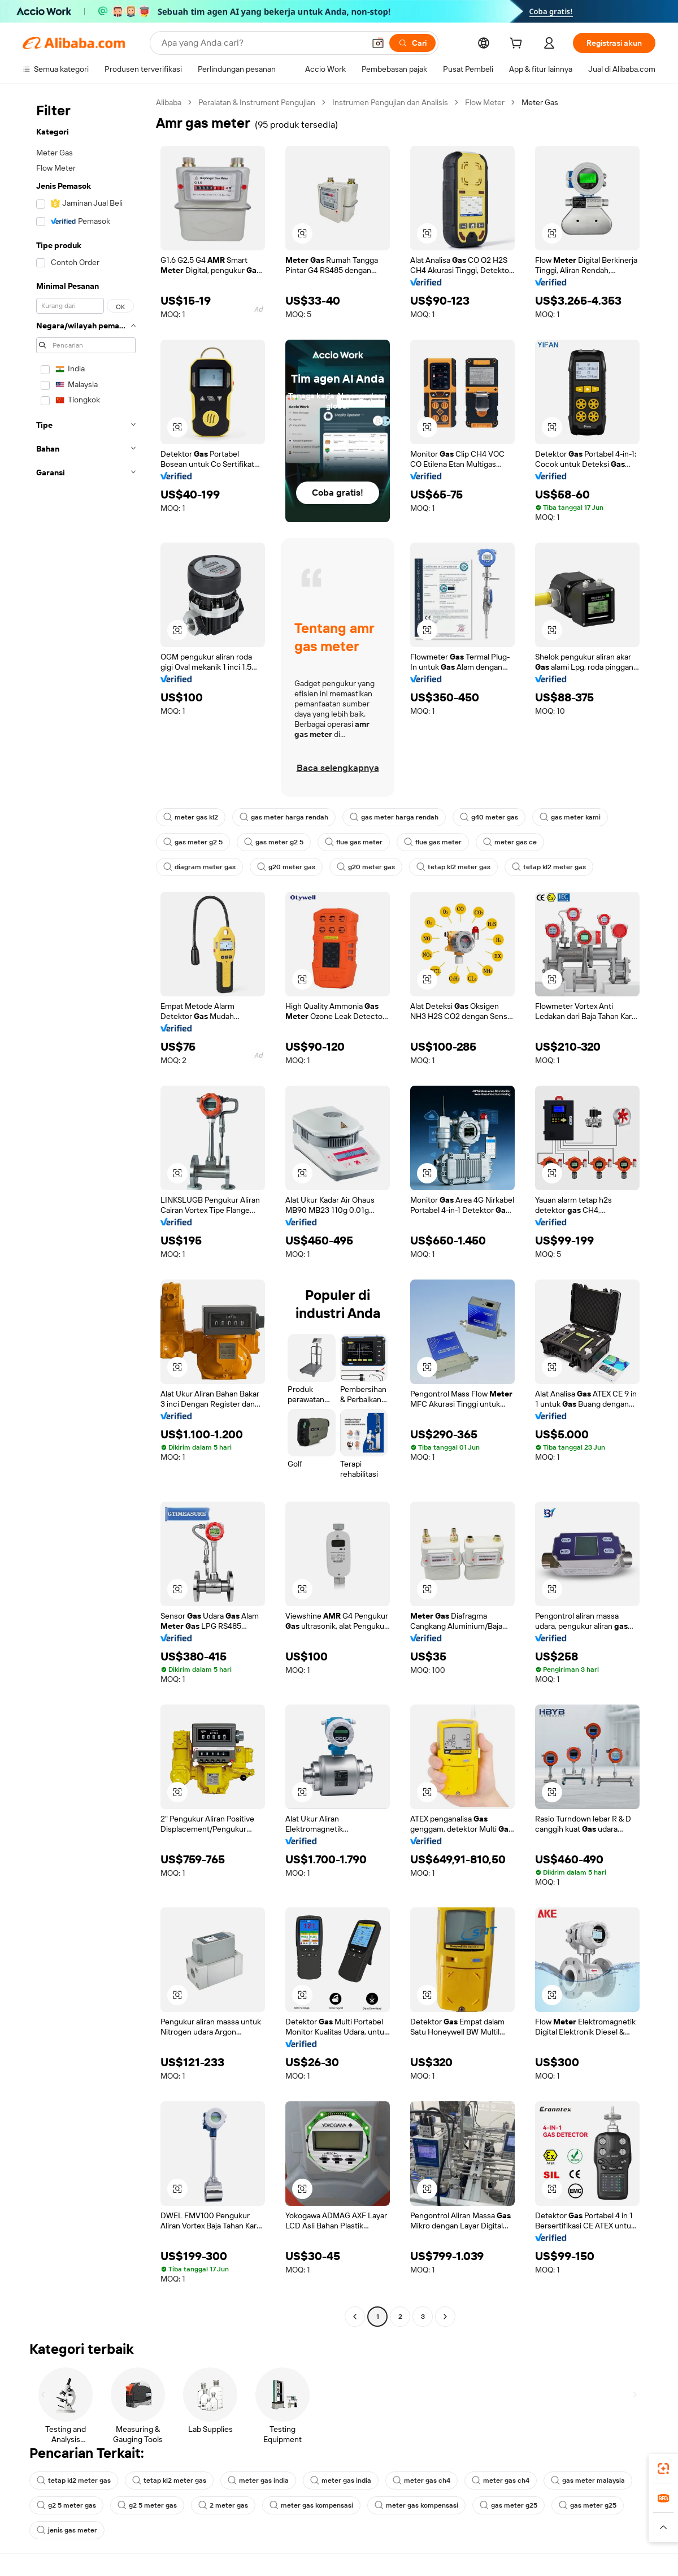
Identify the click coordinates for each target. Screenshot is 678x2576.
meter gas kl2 (190, 817)
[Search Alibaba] (262, 43)
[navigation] (85, 1210)
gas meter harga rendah (284, 817)
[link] (663, 2468)
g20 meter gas (286, 866)
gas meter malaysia (588, 2480)
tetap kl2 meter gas (453, 866)
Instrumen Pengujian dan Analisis (390, 102)
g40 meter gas (489, 817)
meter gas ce (510, 842)
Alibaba (168, 102)
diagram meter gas (199, 866)
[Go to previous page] (355, 2316)
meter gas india (258, 2480)
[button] (378, 43)
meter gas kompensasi (311, 2505)
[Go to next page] (445, 2316)
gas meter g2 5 (193, 842)
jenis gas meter (67, 2530)
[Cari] (412, 43)
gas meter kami (570, 817)
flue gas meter (354, 842)
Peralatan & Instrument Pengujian (256, 102)
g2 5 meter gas (66, 2505)
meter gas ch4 (421, 2480)
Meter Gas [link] (539, 102)
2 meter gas (223, 2505)
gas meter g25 (508, 2505)
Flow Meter (485, 102)
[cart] (518, 44)
